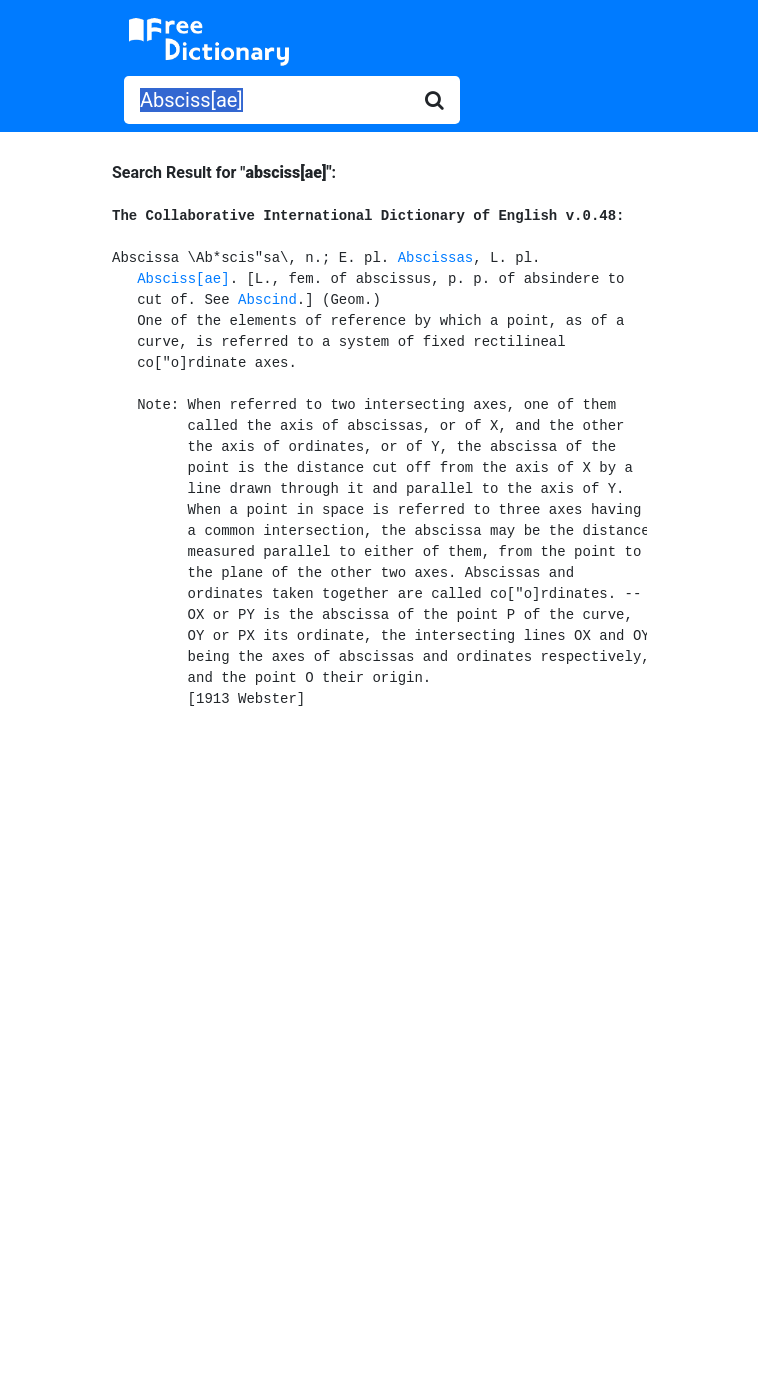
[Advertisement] (379, 890)
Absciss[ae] (183, 279)
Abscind (267, 300)
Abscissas (436, 258)
